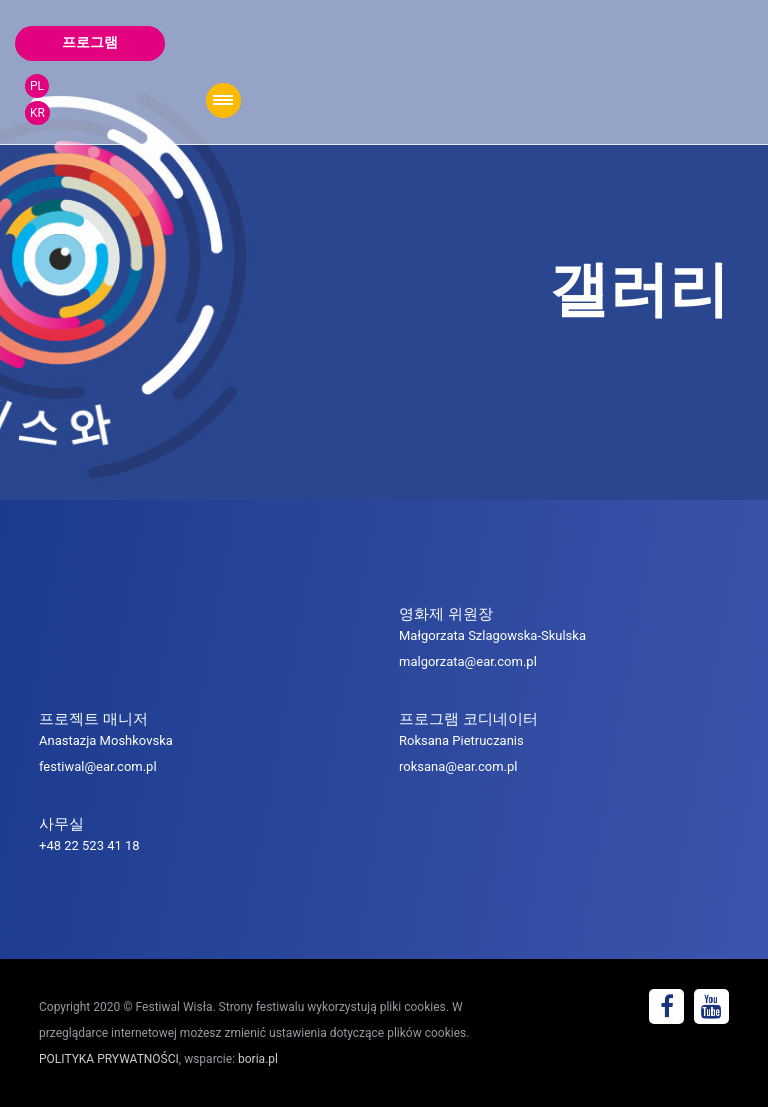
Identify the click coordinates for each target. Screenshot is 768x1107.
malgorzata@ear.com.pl (468, 661)
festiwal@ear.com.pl (98, 766)
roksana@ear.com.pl (458, 766)
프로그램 (90, 42)
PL (37, 86)
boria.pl (258, 1059)
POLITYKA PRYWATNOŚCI (109, 1059)
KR (37, 113)
